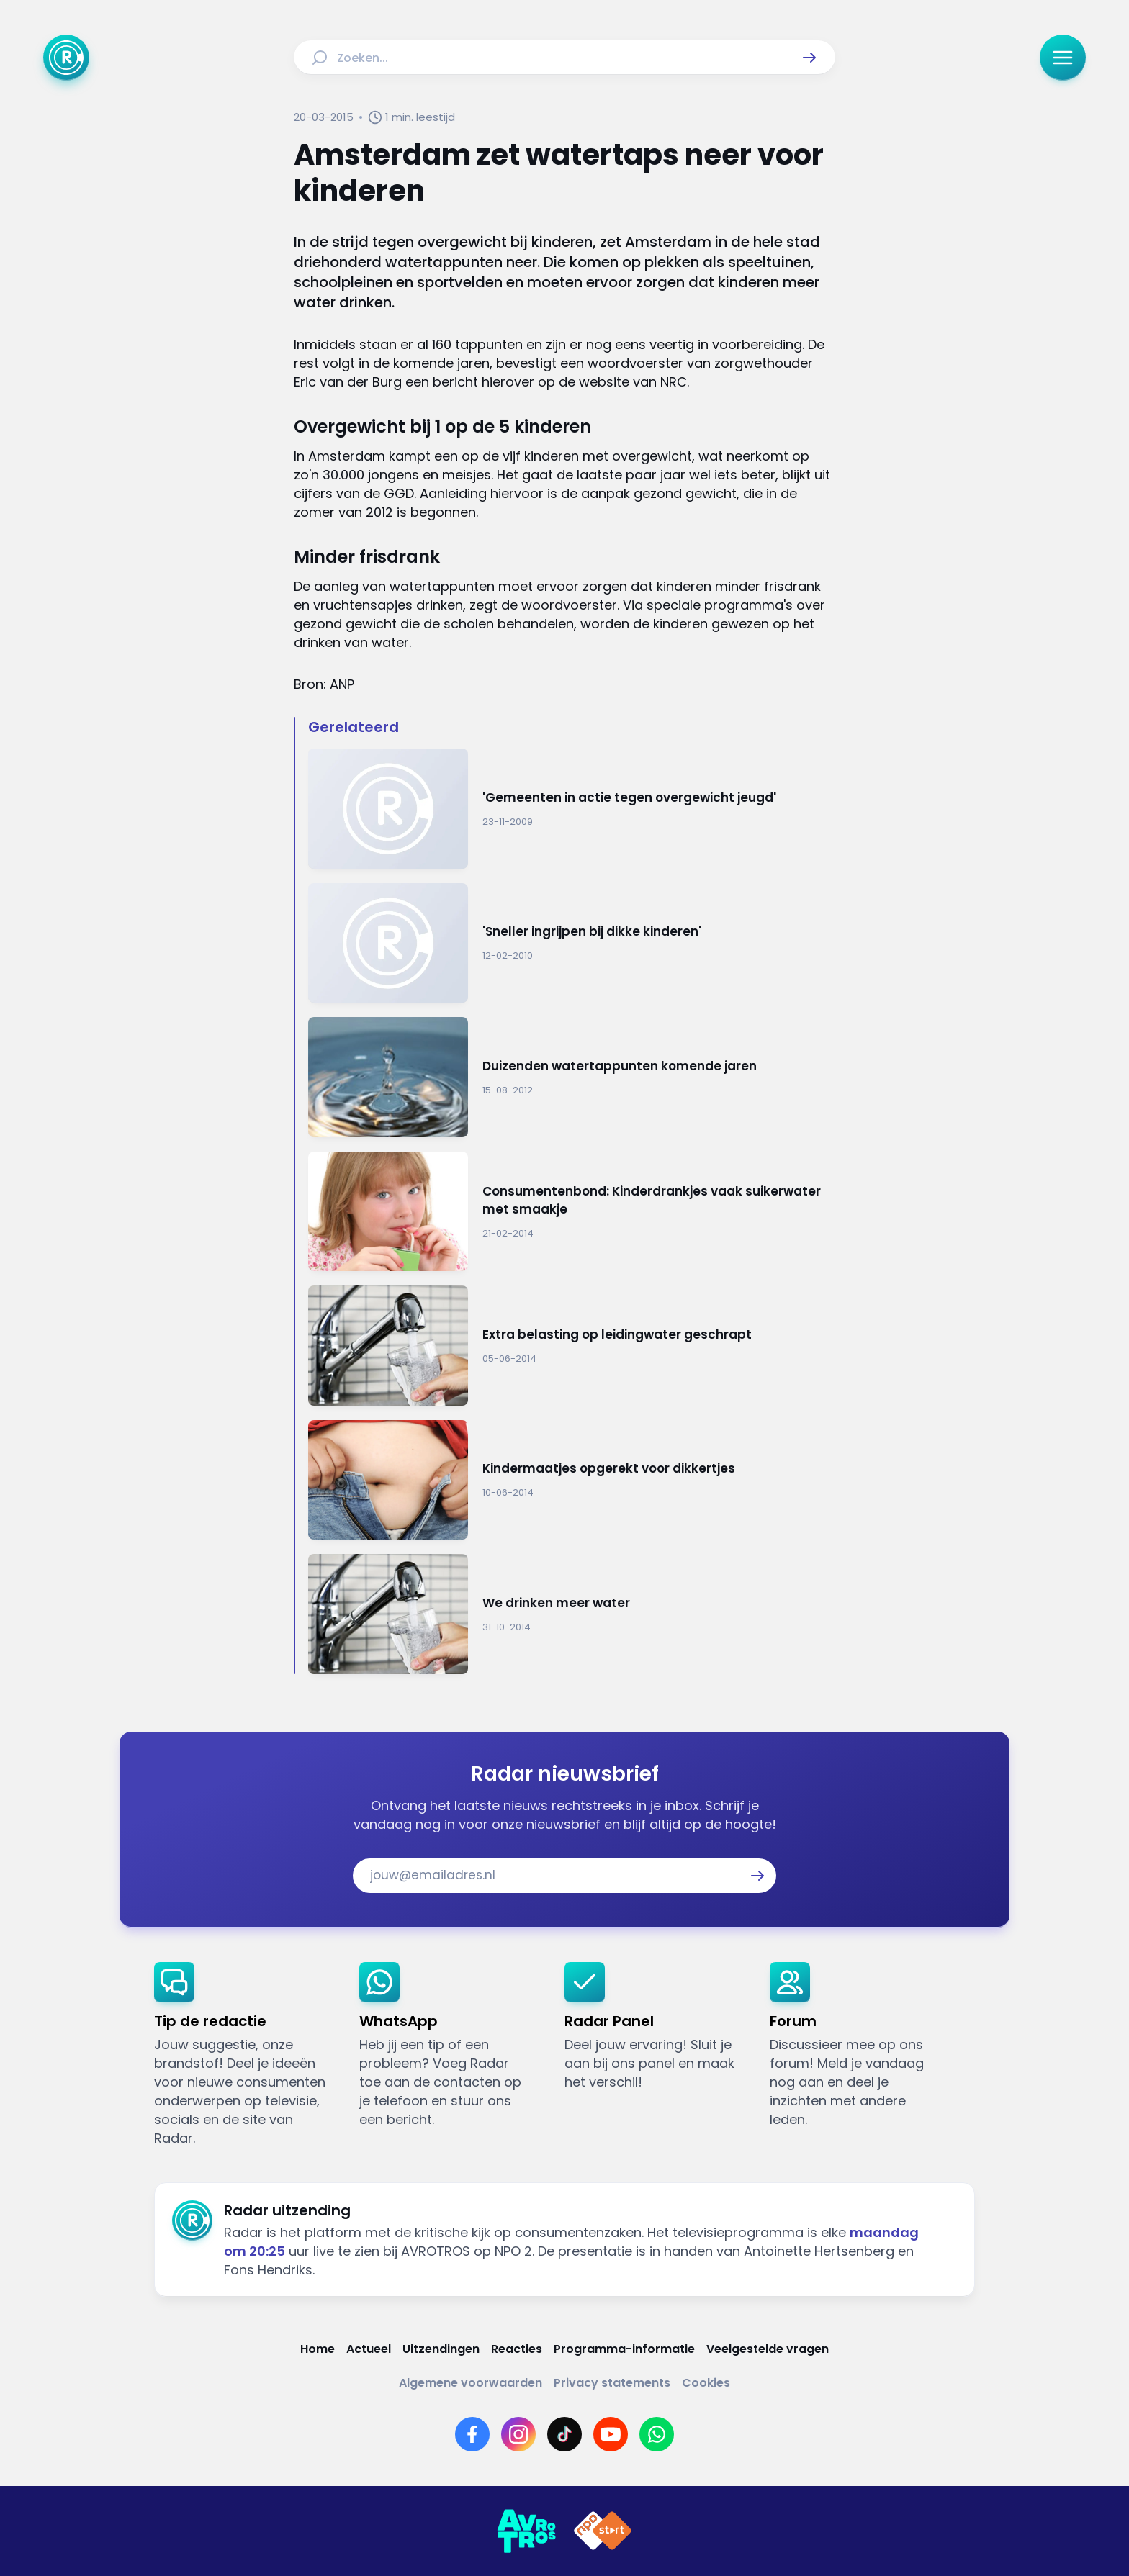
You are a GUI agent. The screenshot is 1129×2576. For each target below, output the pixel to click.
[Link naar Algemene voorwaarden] (470, 2382)
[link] (245, 2055)
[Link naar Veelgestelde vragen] (767, 2349)
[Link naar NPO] (602, 2531)
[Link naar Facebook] (472, 2434)
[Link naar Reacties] (516, 2349)
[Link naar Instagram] (518, 2434)
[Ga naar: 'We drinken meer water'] (571, 1614)
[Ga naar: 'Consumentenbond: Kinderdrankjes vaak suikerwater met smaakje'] (571, 1212)
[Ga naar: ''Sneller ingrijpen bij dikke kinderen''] (571, 943)
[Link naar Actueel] (368, 2349)
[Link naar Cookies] (706, 2382)
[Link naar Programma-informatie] (624, 2349)
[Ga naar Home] (66, 58)
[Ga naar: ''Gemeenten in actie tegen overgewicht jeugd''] (571, 809)
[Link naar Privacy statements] (612, 2382)
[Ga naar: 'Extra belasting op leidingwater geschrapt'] (571, 1345)
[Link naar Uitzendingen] (441, 2349)
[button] (809, 57)
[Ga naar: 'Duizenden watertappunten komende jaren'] (571, 1077)
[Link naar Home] (317, 2349)
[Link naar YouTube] (610, 2434)
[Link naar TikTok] (564, 2434)
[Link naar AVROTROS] (526, 2531)
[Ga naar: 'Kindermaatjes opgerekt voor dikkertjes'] (571, 1480)
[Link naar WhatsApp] (656, 2434)
